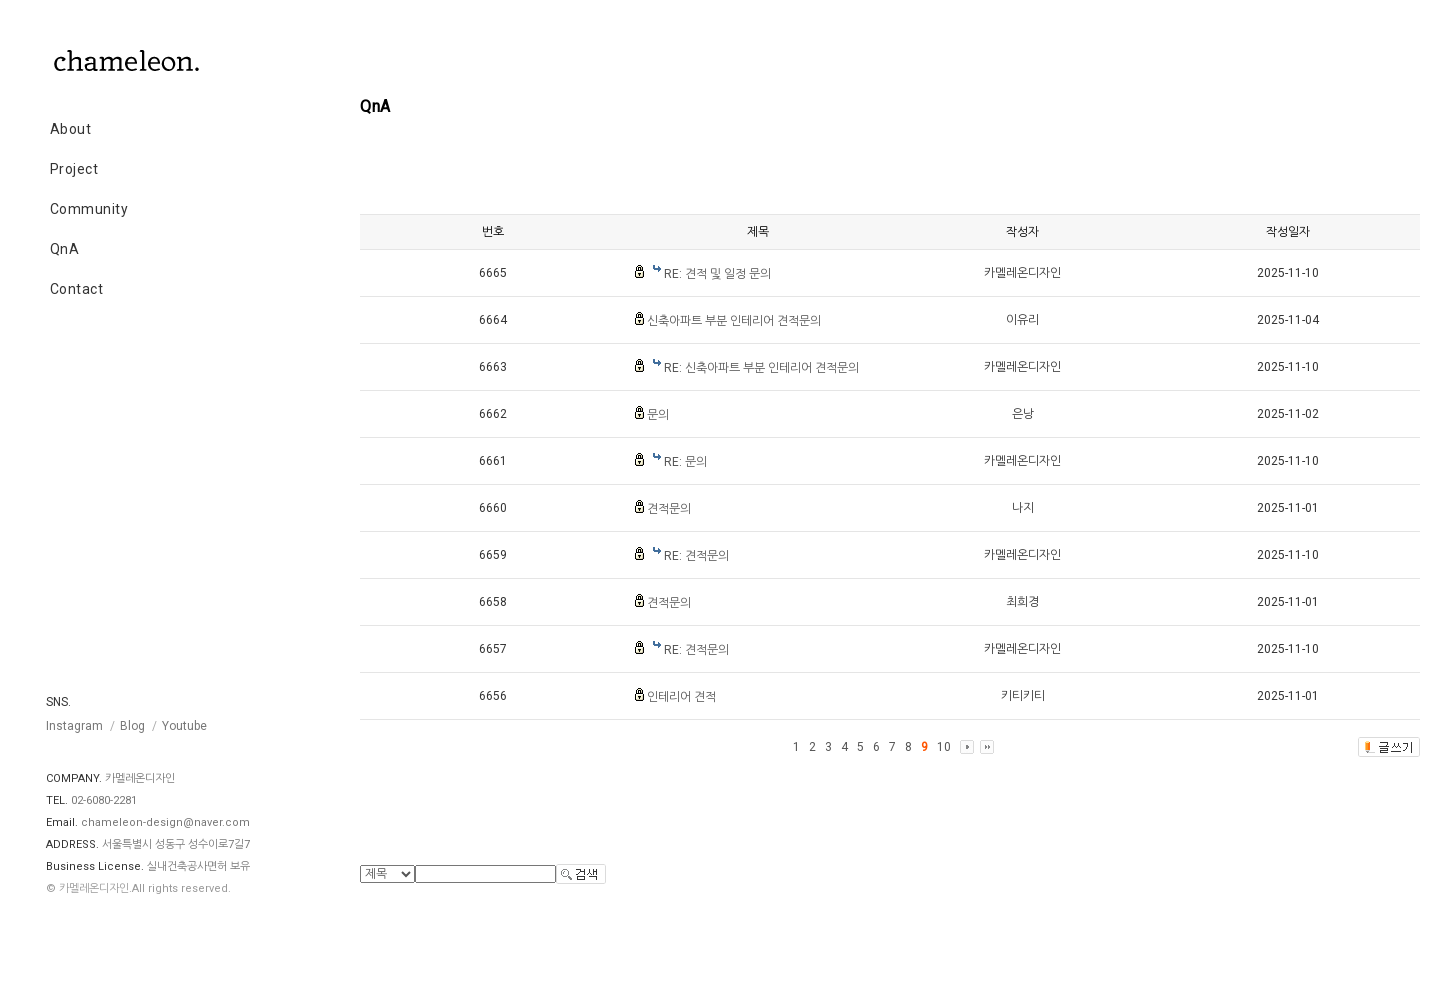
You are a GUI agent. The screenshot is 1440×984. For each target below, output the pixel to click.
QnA (65, 249)
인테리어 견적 (681, 697)
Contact (77, 289)
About (71, 129)
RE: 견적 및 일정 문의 (717, 274)
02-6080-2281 (104, 800)
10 (944, 747)
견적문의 (669, 509)
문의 (658, 415)
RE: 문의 (685, 462)
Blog (132, 726)
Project (74, 169)
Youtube (184, 726)
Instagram (74, 726)
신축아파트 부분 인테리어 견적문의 (734, 321)
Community (89, 209)
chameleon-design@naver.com (165, 822)
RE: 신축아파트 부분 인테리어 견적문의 (761, 368)
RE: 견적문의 (696, 556)
